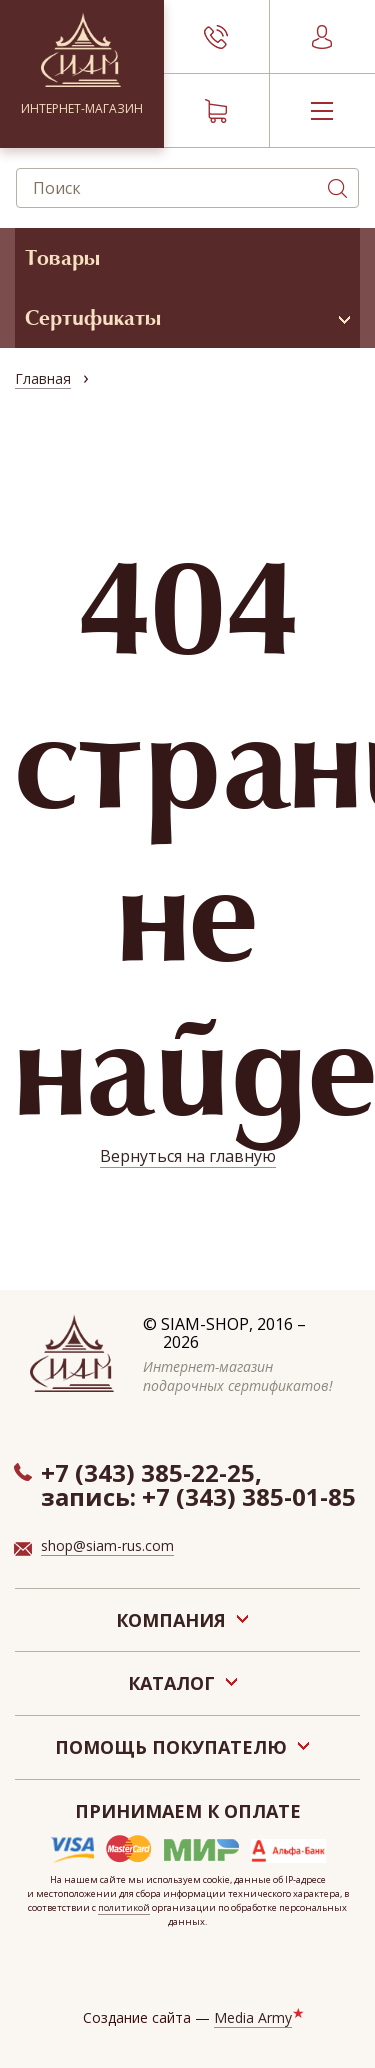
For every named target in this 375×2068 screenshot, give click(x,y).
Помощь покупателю (171, 1747)
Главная (43, 378)
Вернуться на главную (188, 1156)
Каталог (171, 1683)
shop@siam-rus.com (107, 1545)
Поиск (337, 188)
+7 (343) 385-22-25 (148, 1472)
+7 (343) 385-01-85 (249, 1496)
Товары (62, 257)
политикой (124, 1907)
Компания (171, 1620)
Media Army (253, 2017)
